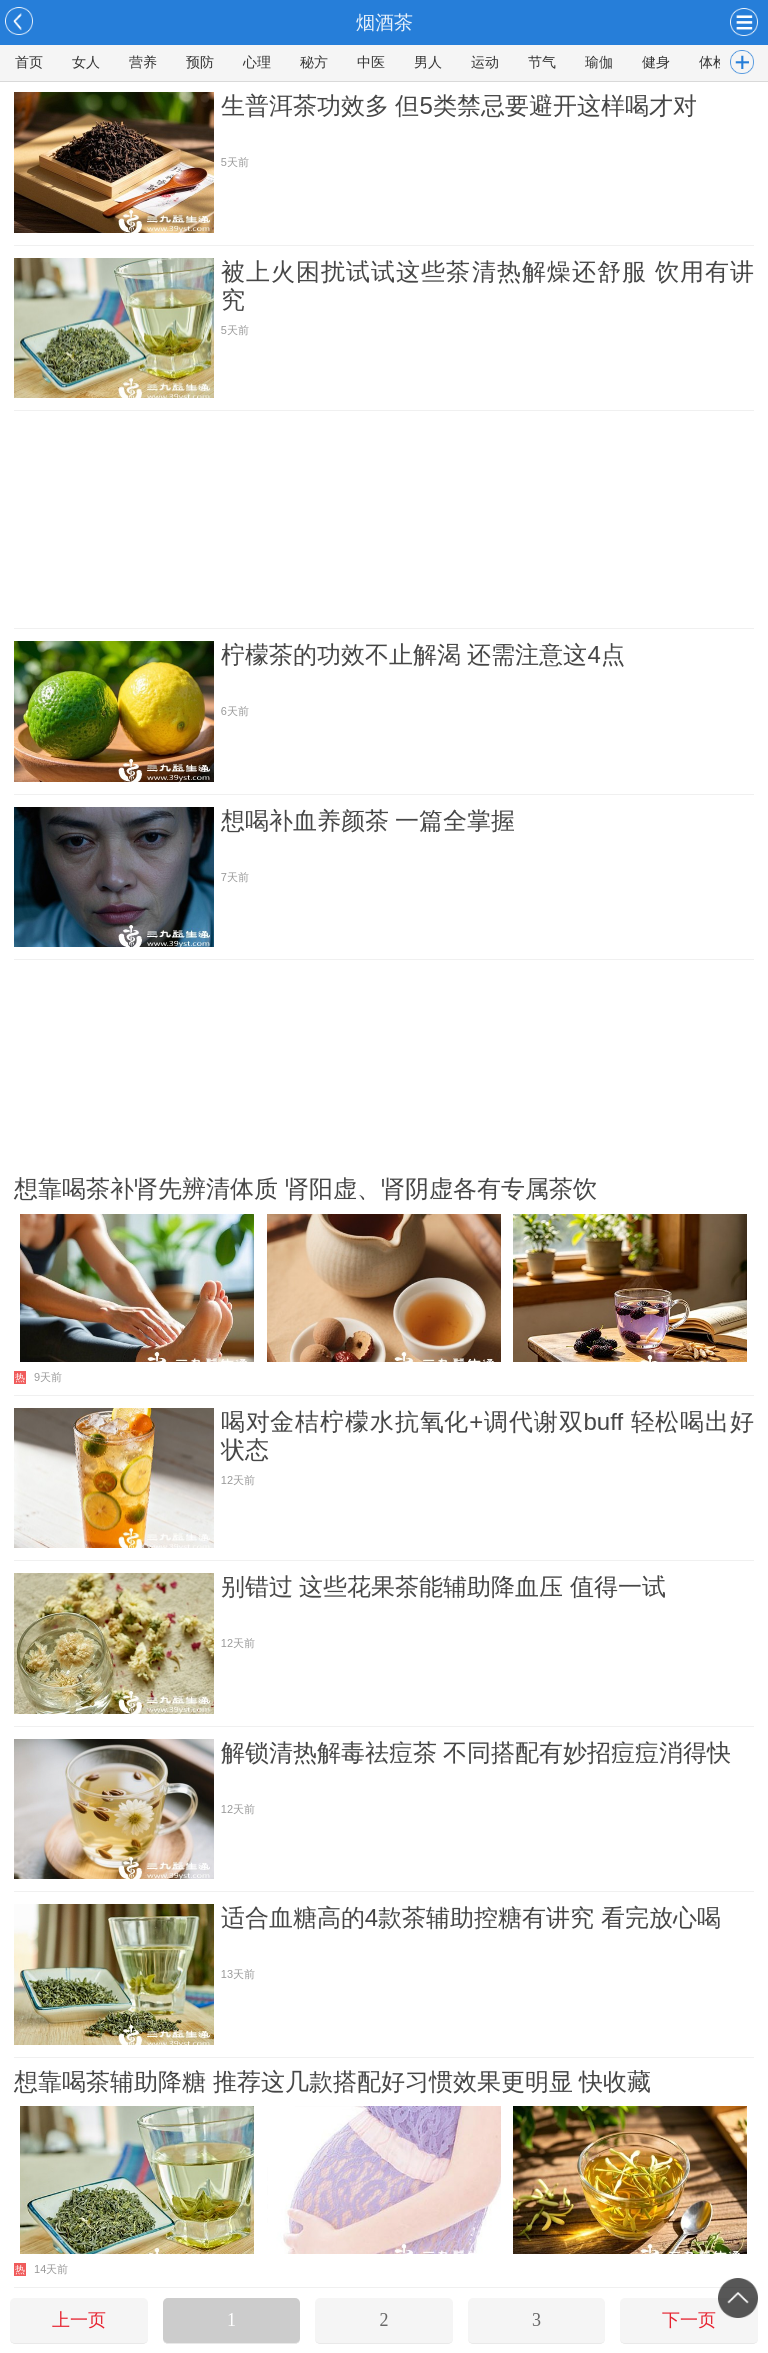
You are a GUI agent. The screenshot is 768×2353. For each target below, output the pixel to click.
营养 (143, 62)
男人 (428, 62)
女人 (86, 62)
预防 (200, 62)
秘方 (314, 62)
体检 (713, 62)
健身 (656, 62)
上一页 (79, 2320)
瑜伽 (599, 62)
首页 (29, 62)
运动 (485, 62)
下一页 (689, 2320)
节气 (542, 62)
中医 (371, 62)
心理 (257, 62)
